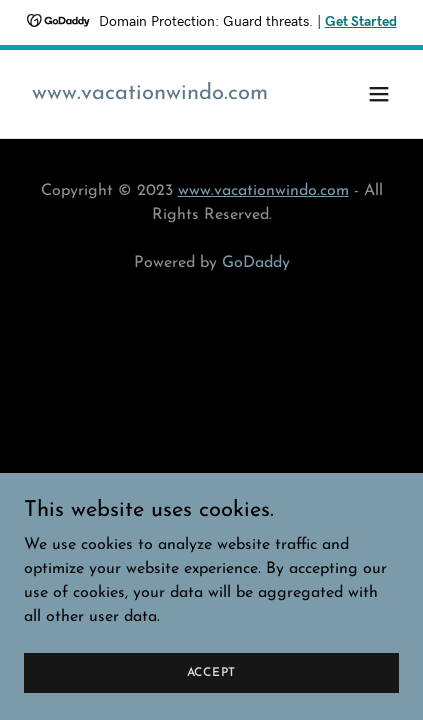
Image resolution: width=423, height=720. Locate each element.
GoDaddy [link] (256, 263)
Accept (212, 686)
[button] (379, 94)
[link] (150, 95)
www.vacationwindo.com (263, 191)
